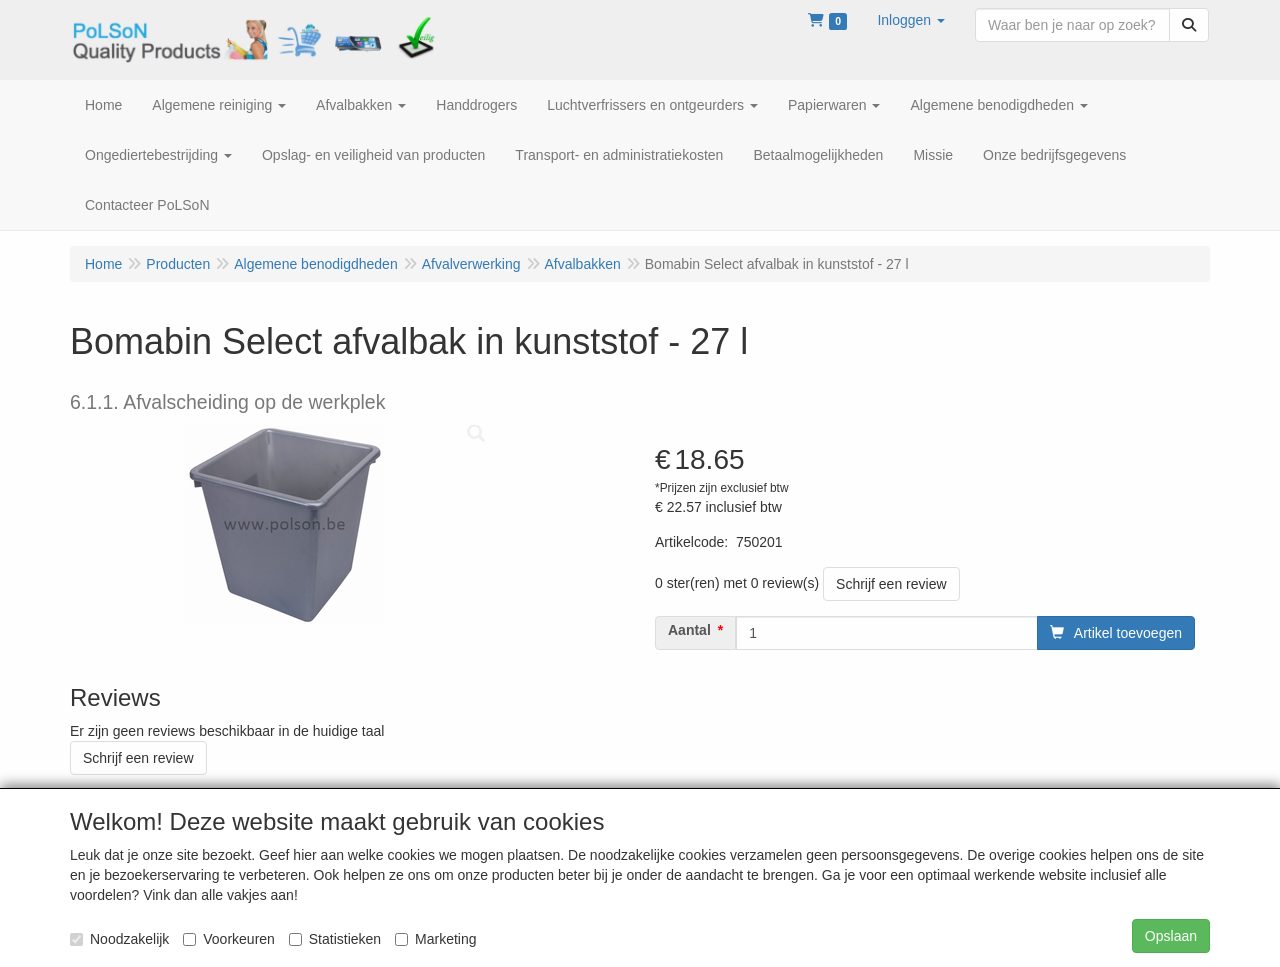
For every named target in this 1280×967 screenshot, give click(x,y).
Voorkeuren (229, 939)
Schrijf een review (891, 584)
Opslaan (1171, 936)
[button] (911, 20)
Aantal (689, 630)
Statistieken (335, 939)
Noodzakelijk (119, 939)
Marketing (435, 939)
